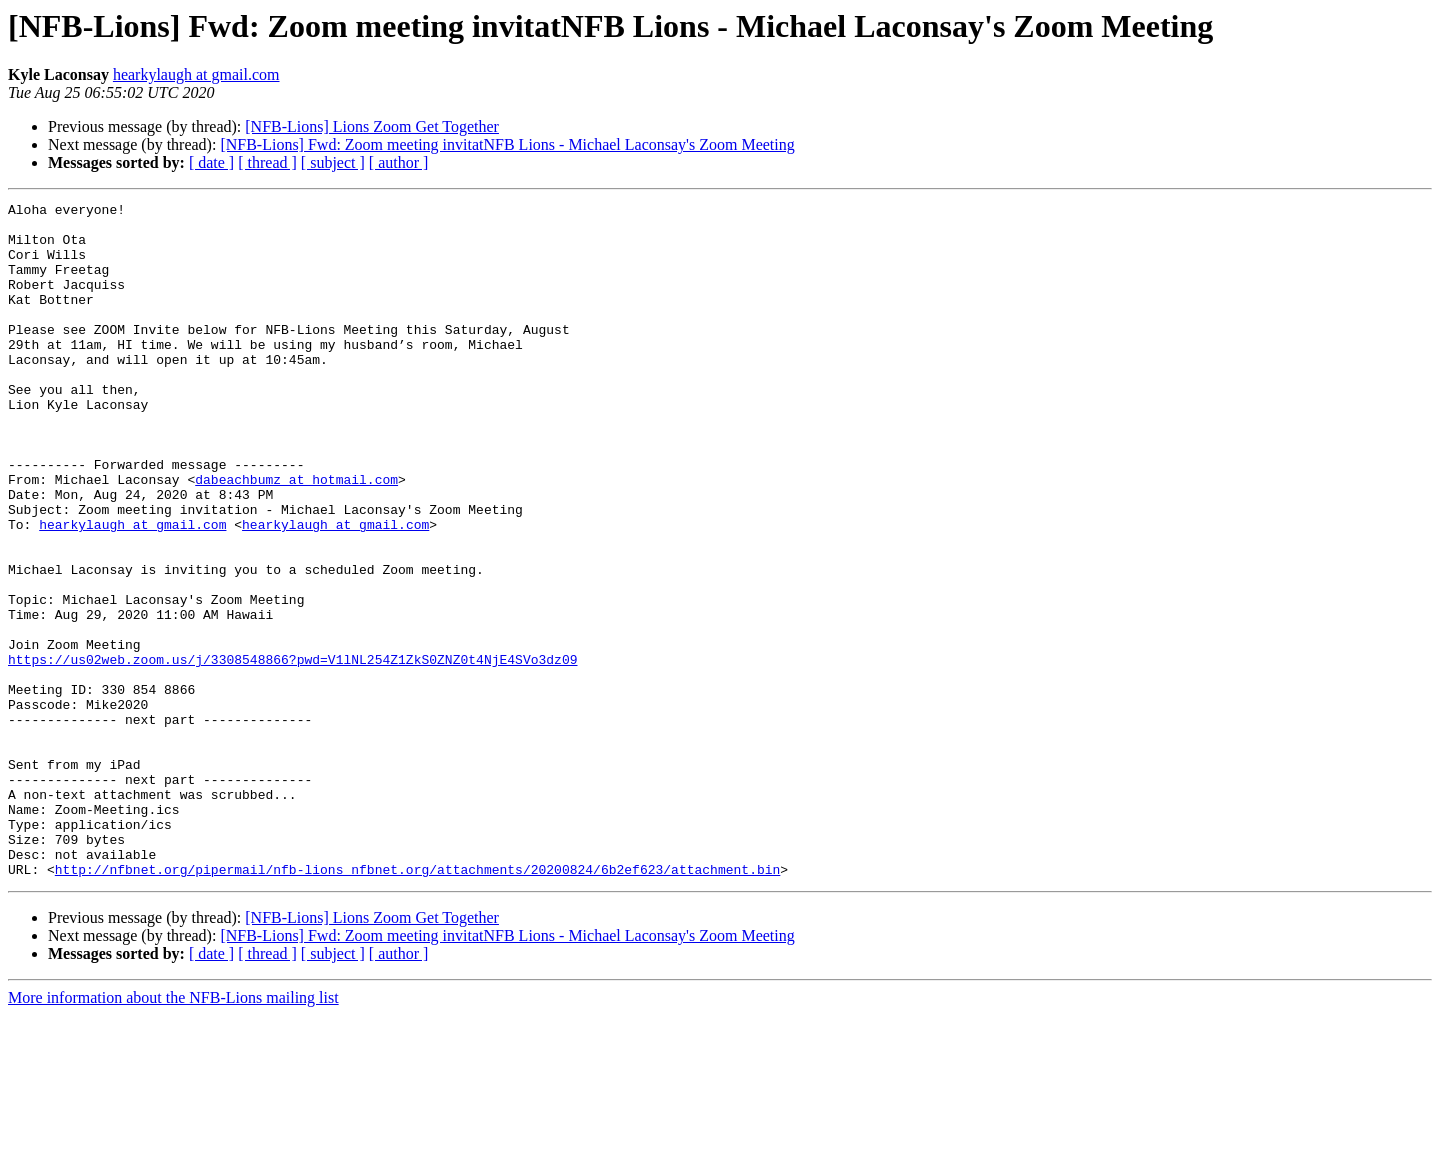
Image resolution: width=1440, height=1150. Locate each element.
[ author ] (399, 162)
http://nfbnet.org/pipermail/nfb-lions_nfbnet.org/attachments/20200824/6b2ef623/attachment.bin (417, 1004)
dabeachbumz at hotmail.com (296, 536)
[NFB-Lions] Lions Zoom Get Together (372, 126)
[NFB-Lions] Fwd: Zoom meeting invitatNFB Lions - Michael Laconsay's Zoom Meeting (507, 144)
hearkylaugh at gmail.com (196, 74)
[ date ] (211, 162)
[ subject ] (333, 162)
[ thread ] (267, 162)
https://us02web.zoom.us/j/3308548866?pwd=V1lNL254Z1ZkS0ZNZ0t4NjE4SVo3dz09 (292, 752)
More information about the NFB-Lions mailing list (173, 1132)
